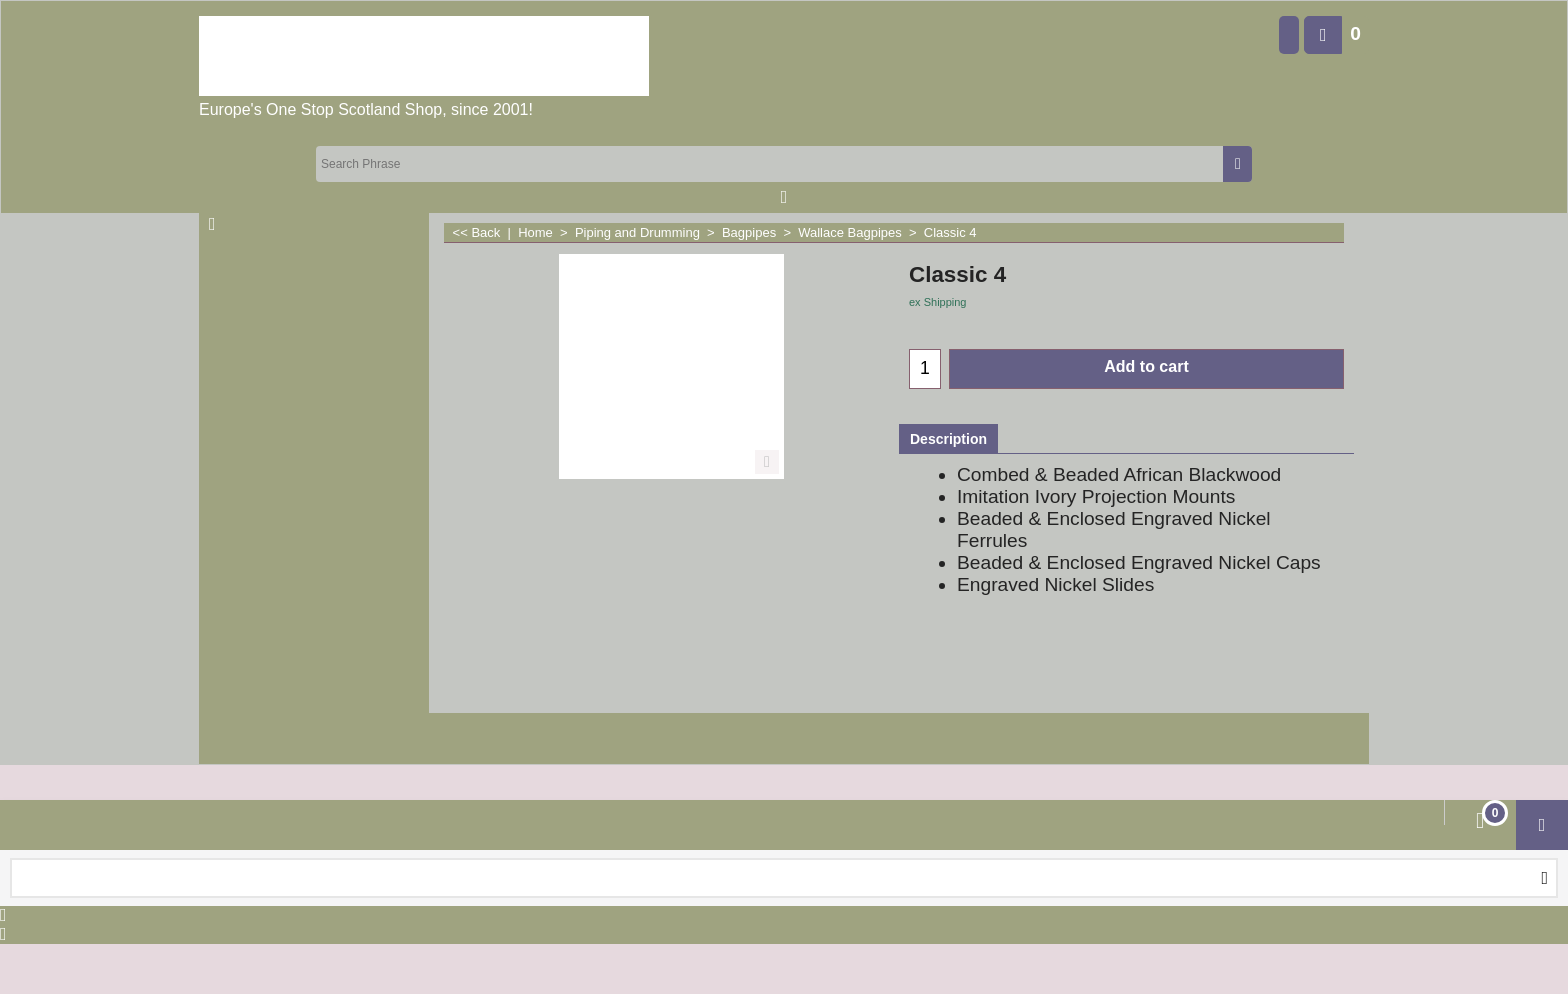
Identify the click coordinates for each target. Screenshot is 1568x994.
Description (948, 439)
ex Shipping (938, 302)
